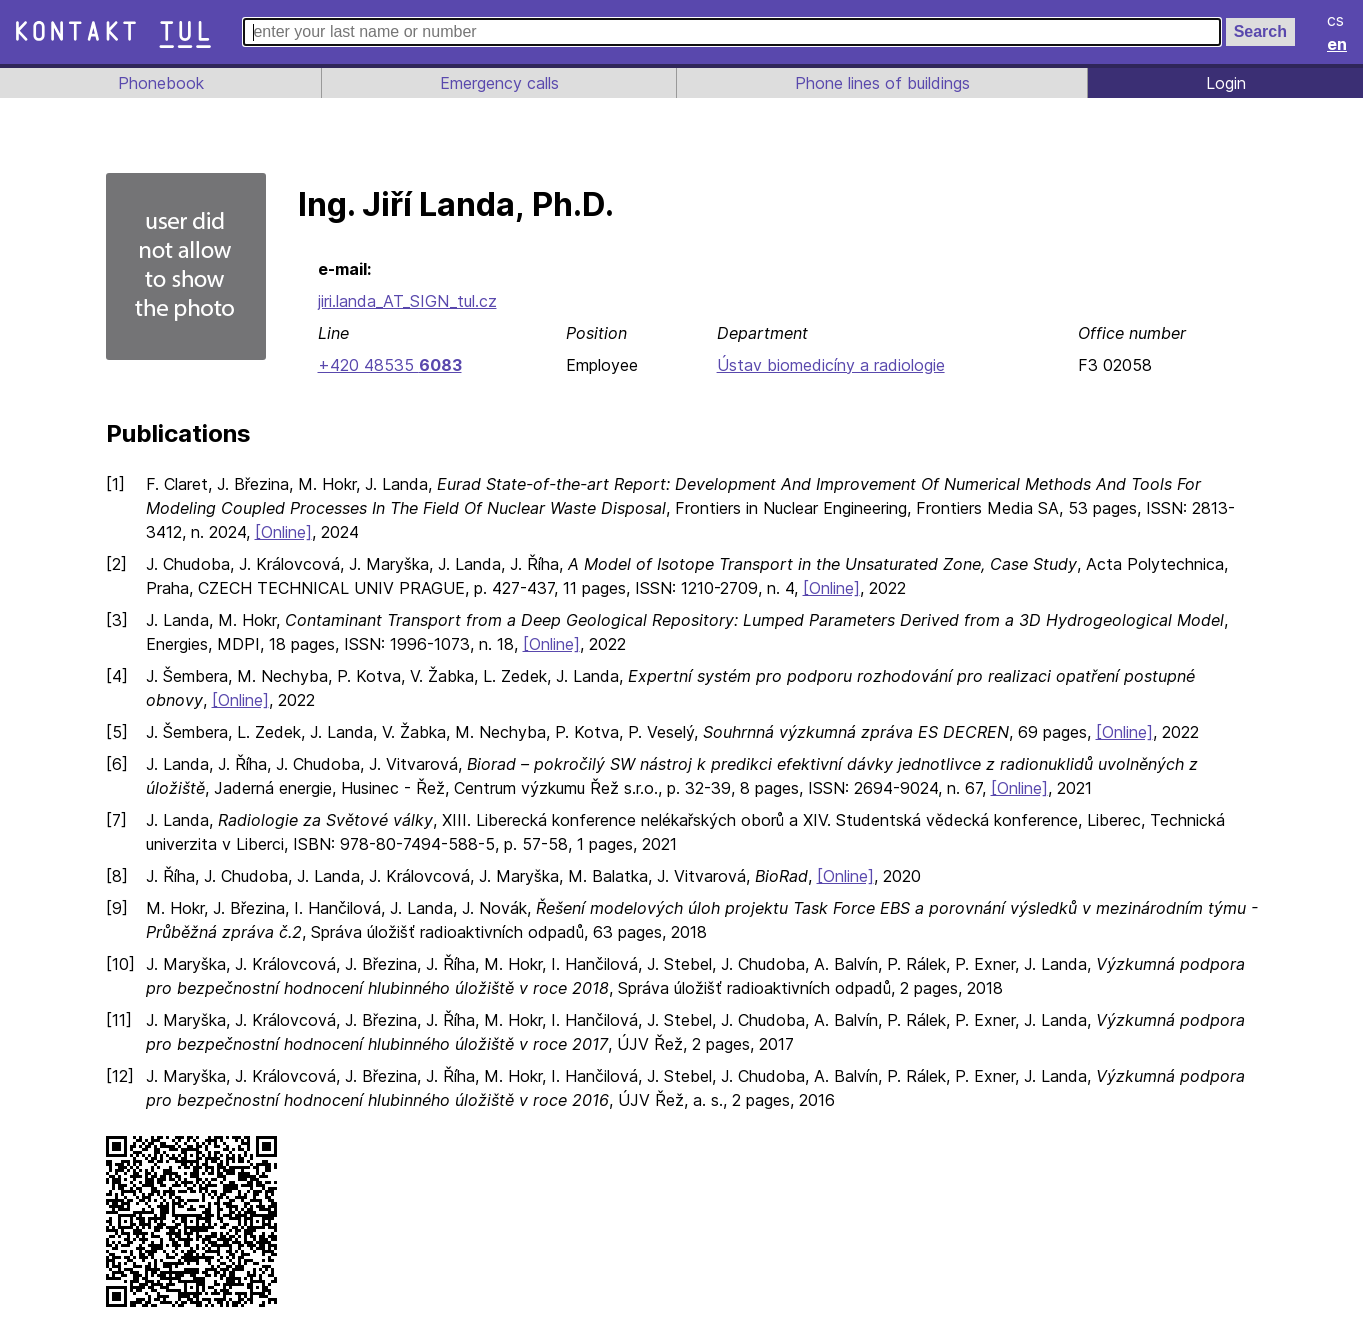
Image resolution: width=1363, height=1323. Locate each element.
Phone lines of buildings (882, 83)
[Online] (288, 532)
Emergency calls (497, 83)
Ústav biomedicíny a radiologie (829, 365)
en (1338, 44)
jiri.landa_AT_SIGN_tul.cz (410, 301)
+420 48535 (388, 365)
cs (1337, 20)
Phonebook (159, 83)
